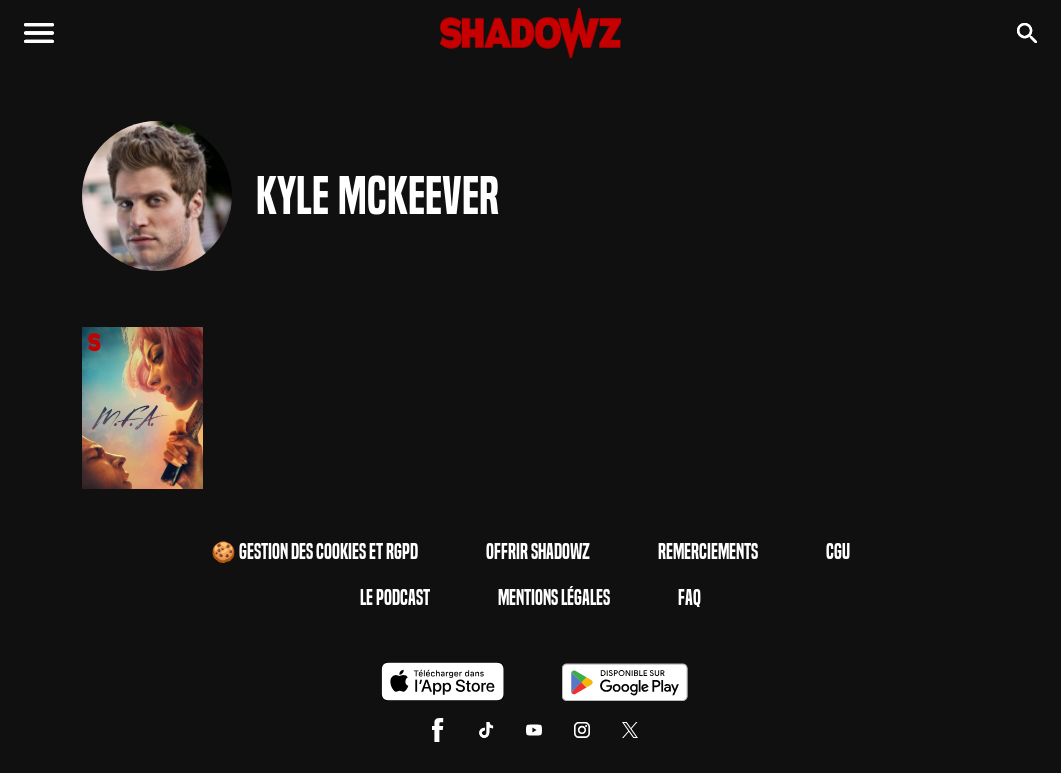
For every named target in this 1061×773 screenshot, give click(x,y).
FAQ (689, 598)
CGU (838, 552)
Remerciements (708, 552)
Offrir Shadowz (538, 552)
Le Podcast (395, 598)
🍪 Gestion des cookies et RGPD (314, 552)
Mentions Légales (554, 598)
